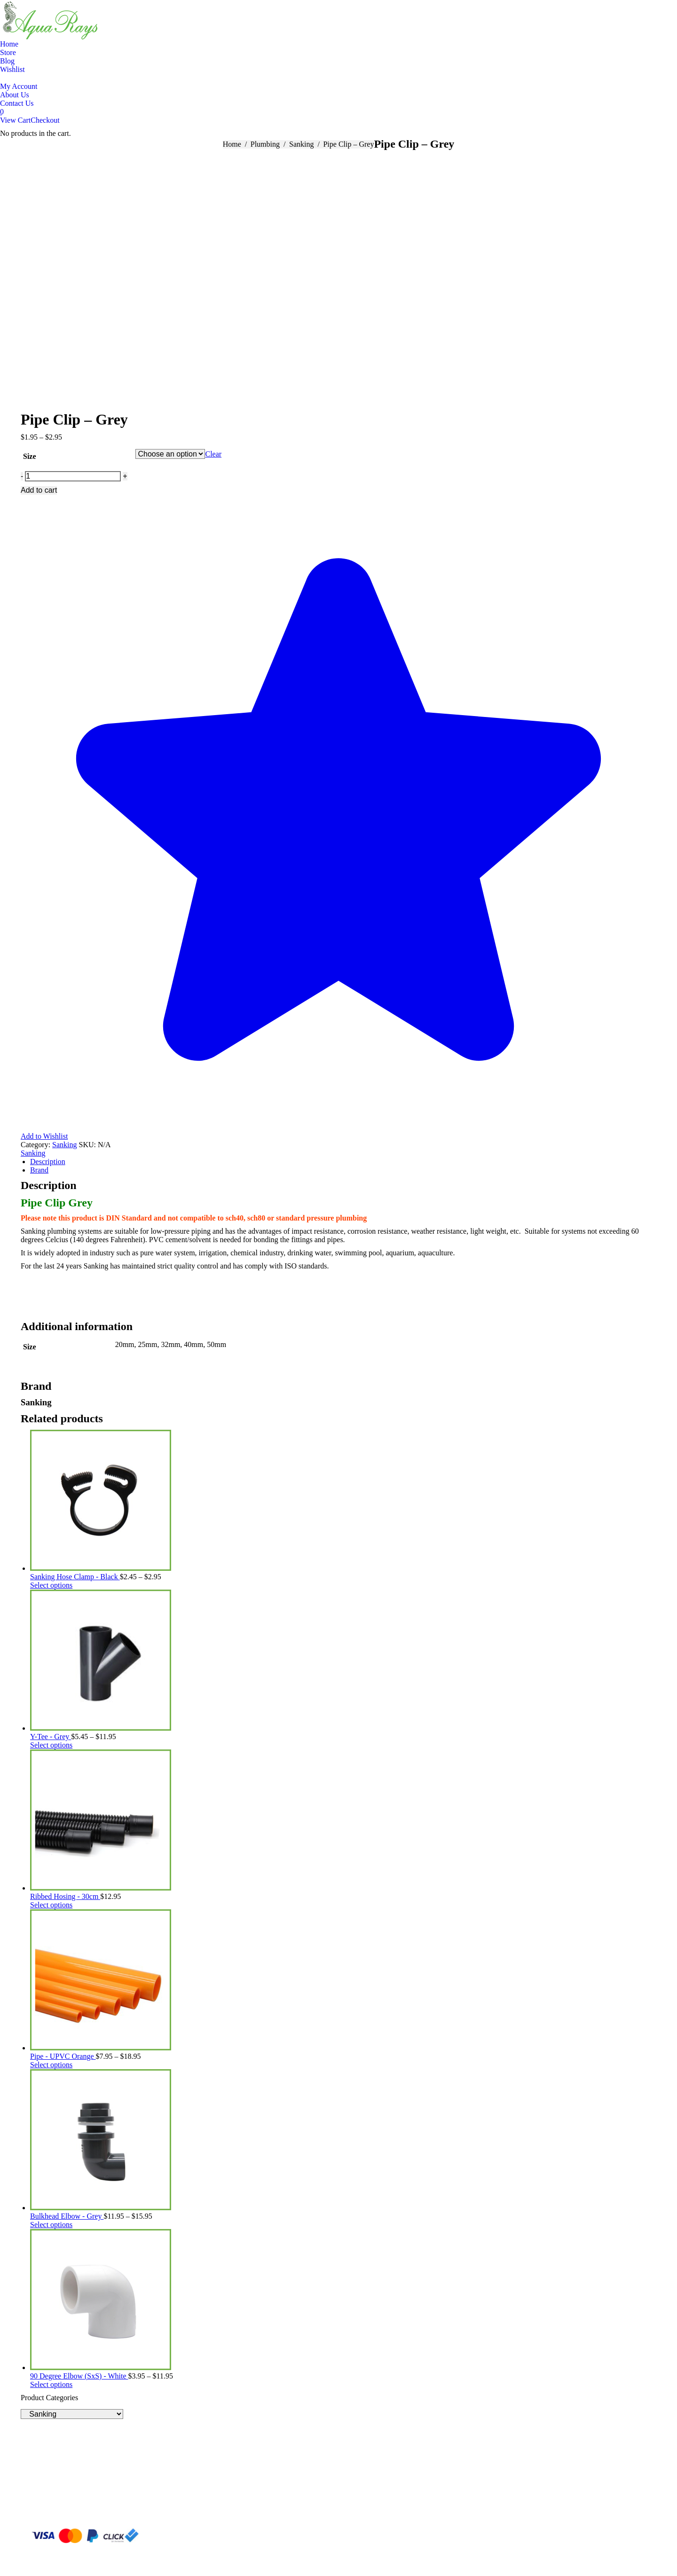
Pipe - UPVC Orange (63, 2056)
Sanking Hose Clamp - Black (75, 1577)
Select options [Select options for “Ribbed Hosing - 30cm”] (51, 1905)
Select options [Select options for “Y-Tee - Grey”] (51, 1745)
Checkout (45, 120)
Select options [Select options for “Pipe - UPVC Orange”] (51, 2065)
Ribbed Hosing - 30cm (65, 1896)
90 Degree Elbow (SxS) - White (79, 2376)
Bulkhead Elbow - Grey (66, 2216)
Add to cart (39, 490)
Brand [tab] (39, 1170)
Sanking (64, 1145)
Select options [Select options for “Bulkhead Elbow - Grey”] (51, 2225)
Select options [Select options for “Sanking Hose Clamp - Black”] (51, 1585)
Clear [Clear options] (213, 454)
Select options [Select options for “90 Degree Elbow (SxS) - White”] (51, 2384)
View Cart (15, 120)
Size (29, 456)
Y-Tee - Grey (50, 1737)
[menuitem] (9, 44)
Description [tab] (47, 1162)
